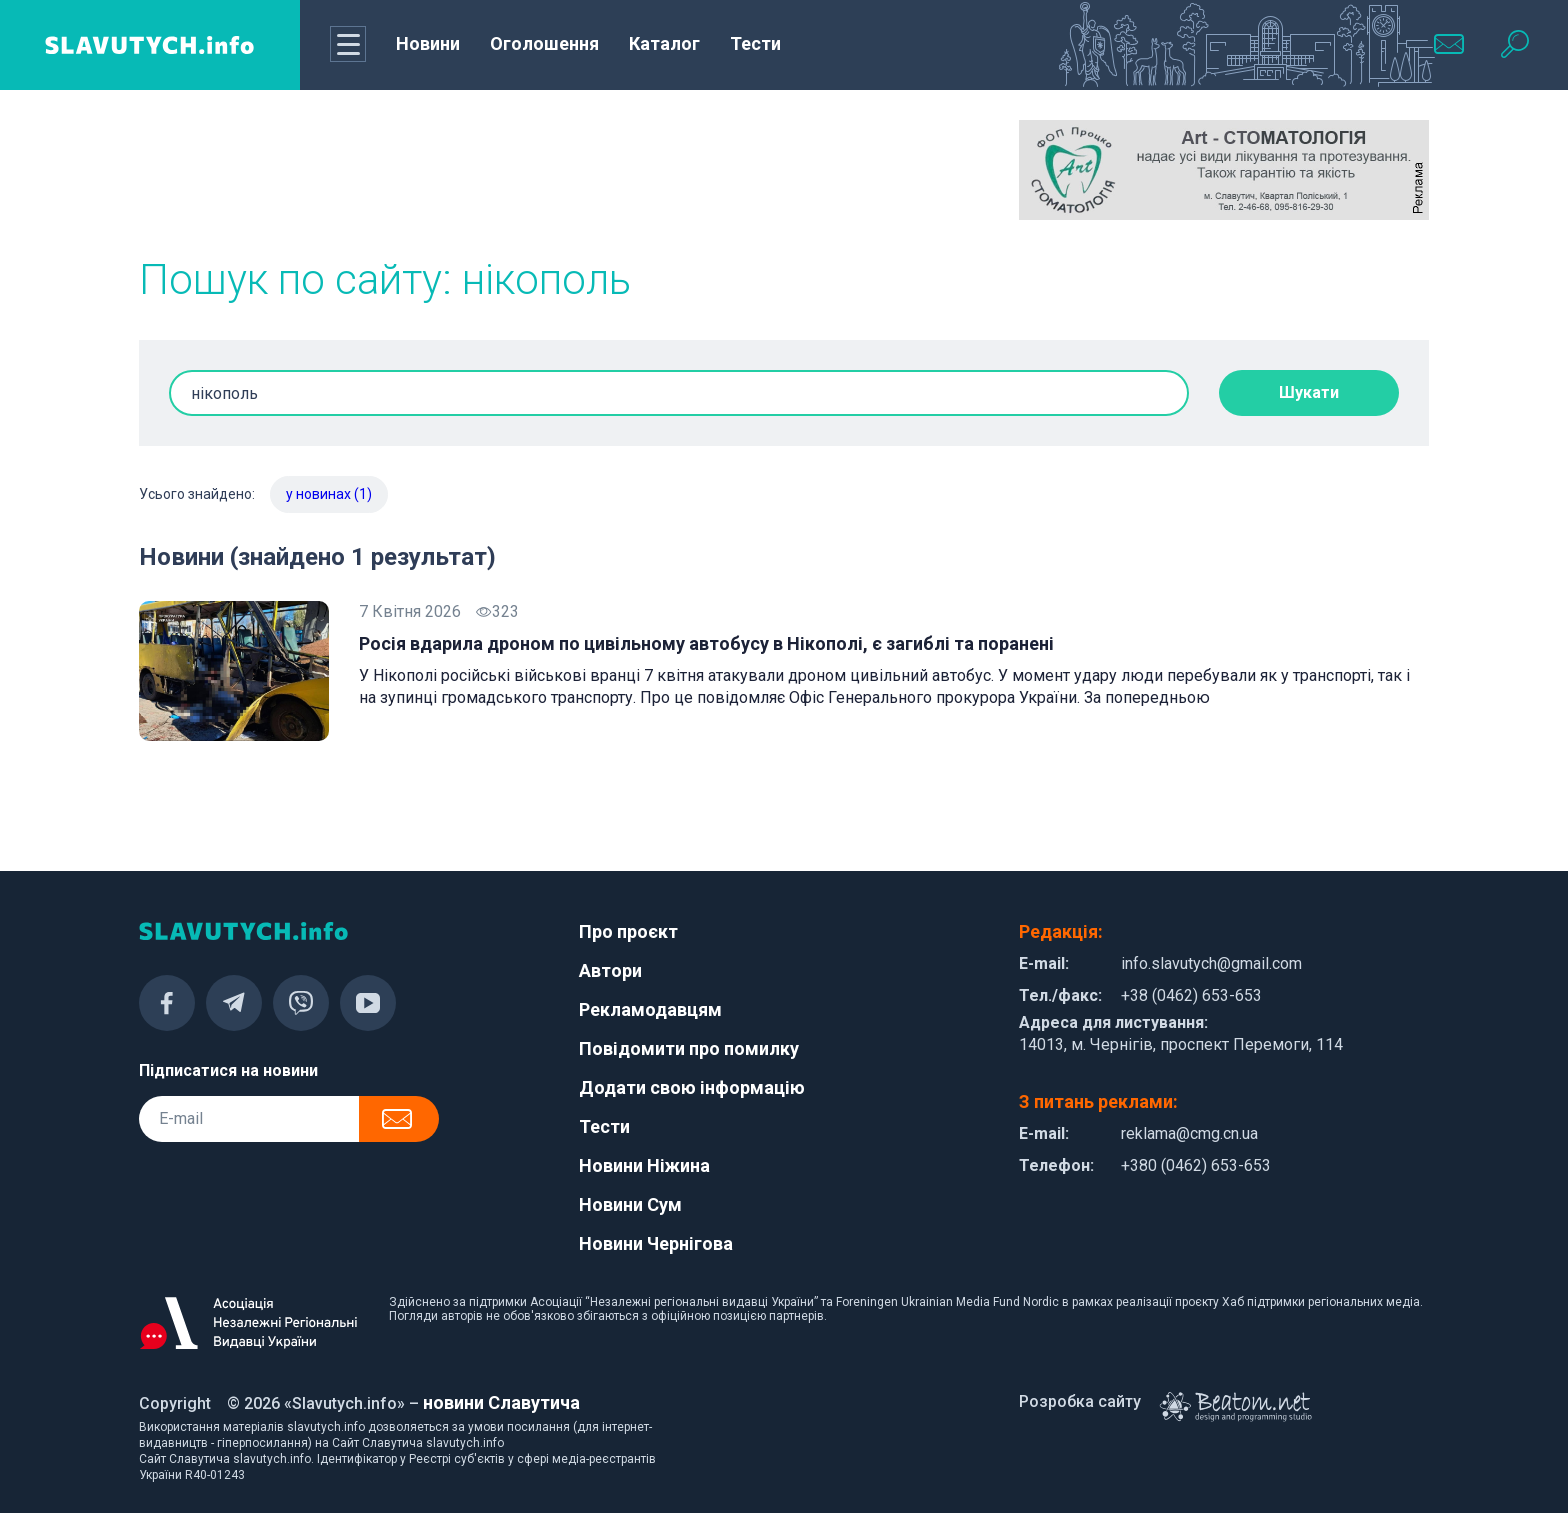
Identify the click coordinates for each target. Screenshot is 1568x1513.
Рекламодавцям (650, 1009)
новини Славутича (501, 1402)
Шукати (1309, 392)
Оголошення (544, 43)
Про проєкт (628, 931)
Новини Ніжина (644, 1165)
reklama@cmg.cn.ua (1189, 1133)
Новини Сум (630, 1204)
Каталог (664, 43)
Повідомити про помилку (689, 1048)
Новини (428, 43)
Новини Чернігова (656, 1243)
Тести (755, 43)
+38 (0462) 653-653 (1191, 995)
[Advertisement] (344, 170)
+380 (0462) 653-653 (1196, 1165)
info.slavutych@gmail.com (1211, 963)
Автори (610, 970)
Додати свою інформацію (692, 1087)
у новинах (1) (329, 494)
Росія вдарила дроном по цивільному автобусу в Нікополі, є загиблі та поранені (706, 643)
